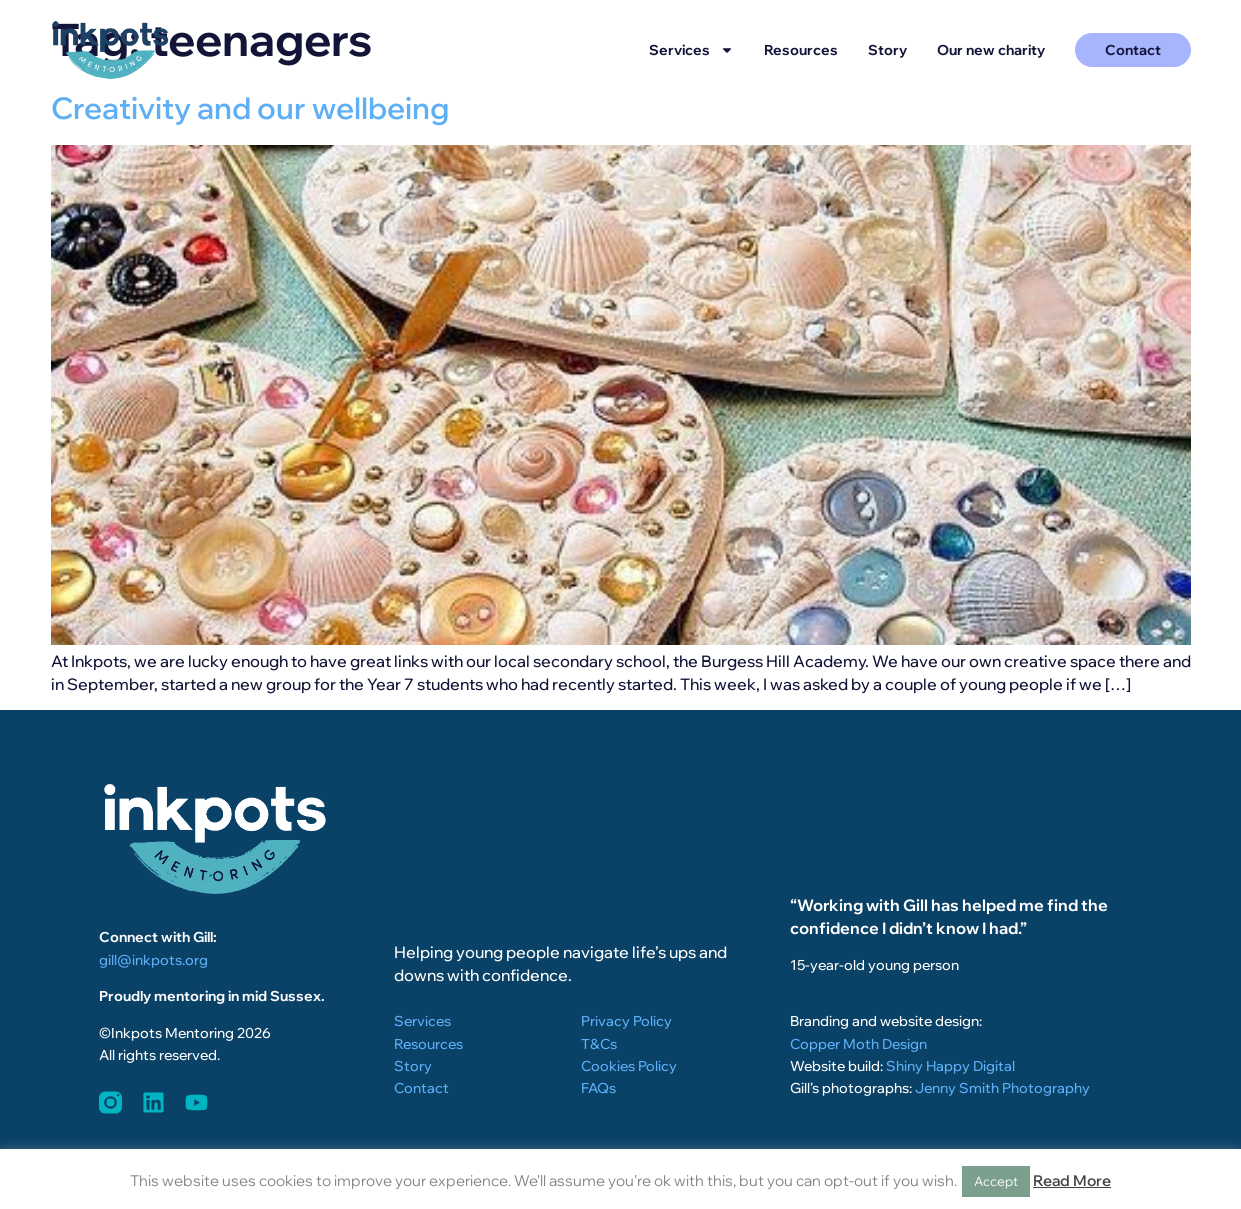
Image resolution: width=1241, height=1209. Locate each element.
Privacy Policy (626, 1021)
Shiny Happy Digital (950, 1066)
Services (691, 50)
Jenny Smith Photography (1002, 1088)
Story (887, 50)
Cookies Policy (629, 1066)
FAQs (598, 1088)
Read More (1072, 1180)
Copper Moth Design (858, 1044)
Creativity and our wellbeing (250, 108)
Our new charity (991, 50)
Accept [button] (996, 1181)
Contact (421, 1088)
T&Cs (599, 1044)
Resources (801, 50)
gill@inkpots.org (153, 960)
